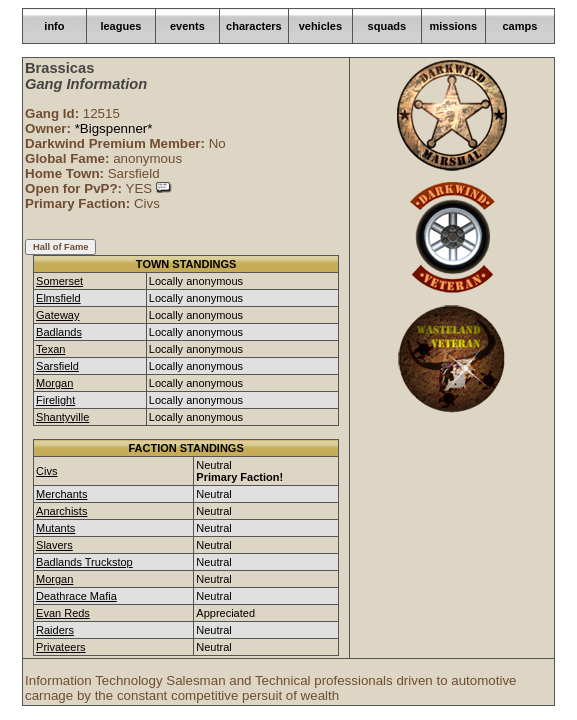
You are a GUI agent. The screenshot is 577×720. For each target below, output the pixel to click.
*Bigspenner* (114, 128)
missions (453, 26)
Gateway (57, 315)
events (187, 26)
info (54, 26)
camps (519, 26)
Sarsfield (57, 366)
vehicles (320, 26)
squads (387, 26)
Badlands (59, 332)
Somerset (59, 281)
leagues (120, 26)
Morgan (54, 383)
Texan (50, 349)
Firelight (55, 400)
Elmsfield (58, 298)
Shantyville (62, 417)
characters (254, 26)
